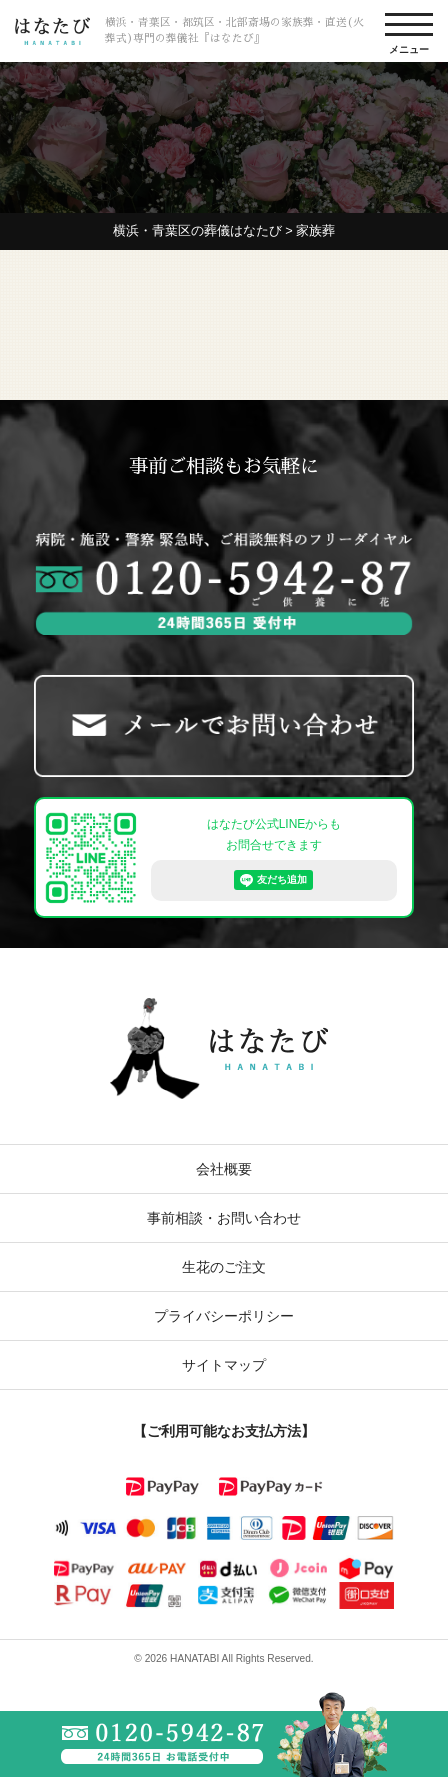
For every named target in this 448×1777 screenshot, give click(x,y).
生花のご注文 (224, 1267)
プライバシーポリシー (224, 1316)
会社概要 (224, 1169)
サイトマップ (224, 1365)
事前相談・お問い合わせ (224, 1218)
